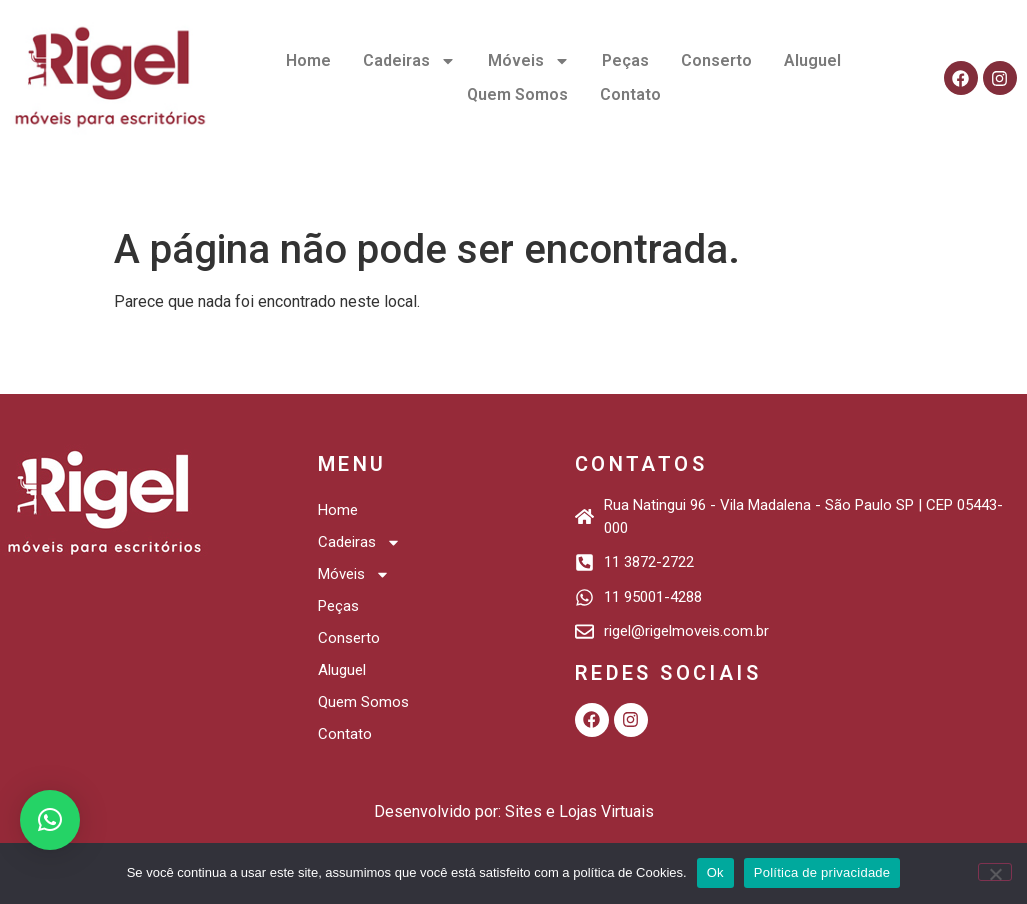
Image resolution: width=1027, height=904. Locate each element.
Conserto (716, 60)
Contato (630, 94)
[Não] (995, 872)
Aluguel (812, 60)
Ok (715, 872)
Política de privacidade (822, 872)
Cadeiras (409, 61)
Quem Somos (517, 94)
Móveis (529, 61)
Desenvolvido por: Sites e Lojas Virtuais (514, 811)
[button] (50, 820)
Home (308, 60)
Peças (625, 60)
